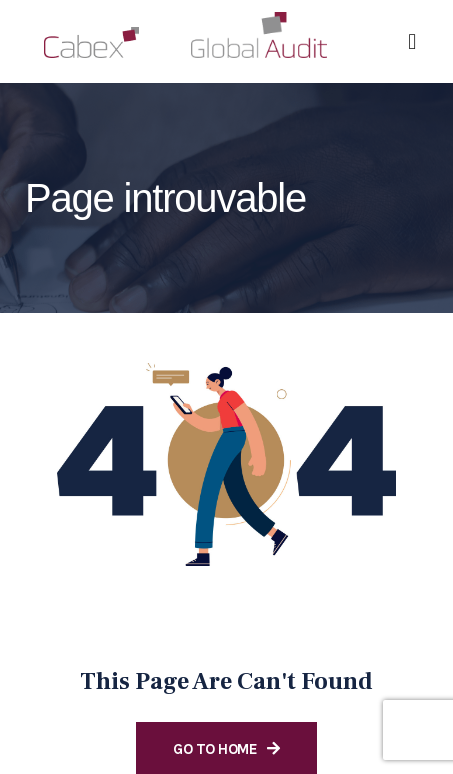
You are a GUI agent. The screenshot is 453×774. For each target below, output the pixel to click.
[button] (412, 41)
